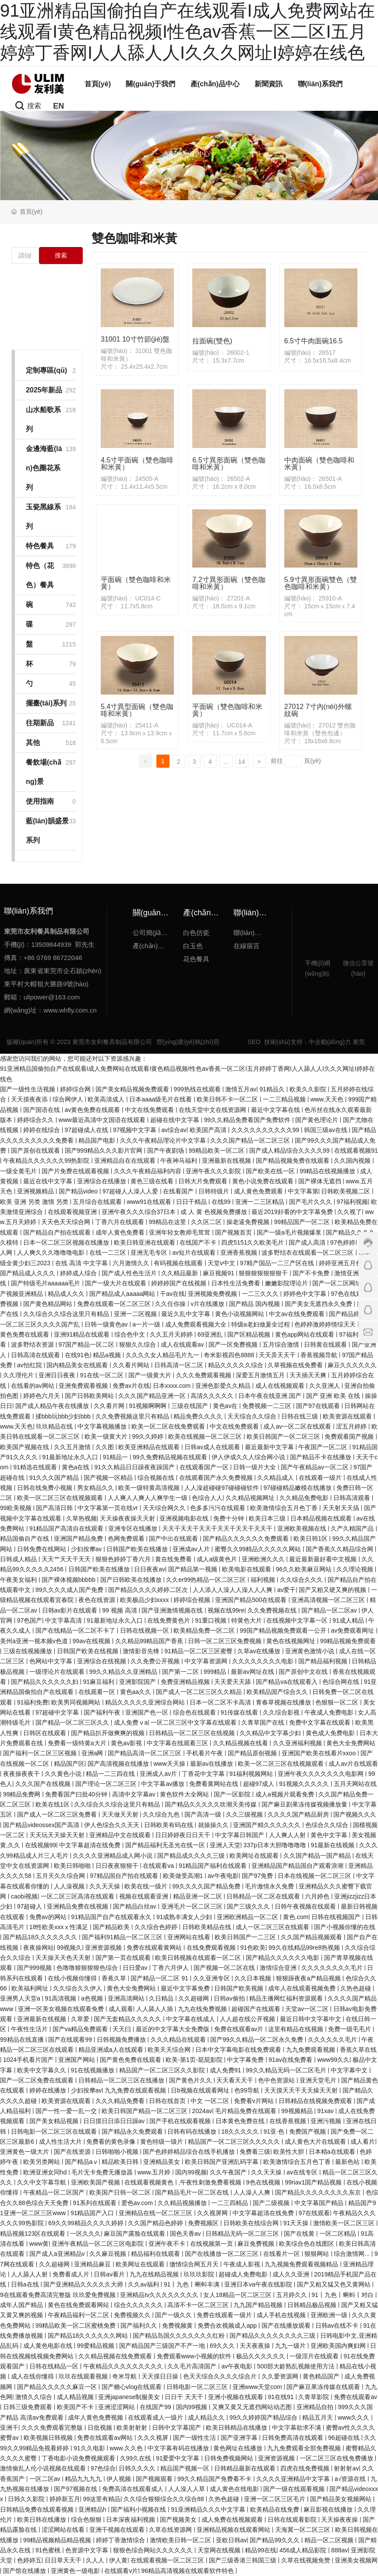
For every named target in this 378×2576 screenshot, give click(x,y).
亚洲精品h (93, 2509)
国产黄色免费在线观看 (131, 2059)
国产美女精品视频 (54, 2120)
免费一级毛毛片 (350, 2029)
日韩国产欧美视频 (239, 1988)
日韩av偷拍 (230, 1998)
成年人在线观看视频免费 (302, 1988)
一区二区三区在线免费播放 (337, 2458)
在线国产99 (156, 2406)
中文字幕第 (303, 1191)
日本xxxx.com (172, 1385)
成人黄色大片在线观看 (316, 2141)
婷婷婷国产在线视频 (179, 1283)
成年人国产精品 (22, 2304)
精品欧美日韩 (121, 2161)
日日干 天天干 (185, 2396)
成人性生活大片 (61, 2141)
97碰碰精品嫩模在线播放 (298, 1487)
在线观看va (159, 1865)
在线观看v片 (121, 2570)
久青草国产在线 (263, 1722)
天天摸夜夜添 (30, 1099)
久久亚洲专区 (212, 1978)
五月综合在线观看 (98, 1201)
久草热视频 (81, 1518)
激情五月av (240, 1089)
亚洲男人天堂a (21, 1998)
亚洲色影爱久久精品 (223, 1385)
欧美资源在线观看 (348, 1416)
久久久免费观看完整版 (53, 2427)
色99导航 (247, 2090)
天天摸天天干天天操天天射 (301, 2090)
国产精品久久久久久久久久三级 (273, 2335)
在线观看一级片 (321, 1477)
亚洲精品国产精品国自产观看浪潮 (298, 1865)
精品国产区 (69, 1763)
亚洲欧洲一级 (330, 2314)
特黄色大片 (247, 1620)
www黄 (39, 2243)
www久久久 (354, 2417)
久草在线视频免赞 (306, 2560)
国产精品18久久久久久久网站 (89, 2335)
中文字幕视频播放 (103, 1426)
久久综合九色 (162, 1814)
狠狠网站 (317, 2253)
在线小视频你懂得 (73, 1978)
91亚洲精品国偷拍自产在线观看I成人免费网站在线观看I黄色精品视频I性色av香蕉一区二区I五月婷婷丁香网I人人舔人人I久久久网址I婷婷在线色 (187, 31)
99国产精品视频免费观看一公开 (284, 1630)
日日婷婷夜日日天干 (183, 1834)
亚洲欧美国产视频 (96, 2182)
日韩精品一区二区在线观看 (264, 1896)
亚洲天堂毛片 (319, 2080)
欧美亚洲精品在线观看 (149, 1446)
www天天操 (170, 1763)
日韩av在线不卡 (337, 2325)
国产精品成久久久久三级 (191, 1855)
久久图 (105, 1446)
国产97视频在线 (76, 2488)
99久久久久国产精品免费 (207, 1886)
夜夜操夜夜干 (22, 1773)
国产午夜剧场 (166, 1150)
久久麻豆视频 (108, 2253)
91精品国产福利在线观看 (213, 1865)
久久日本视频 (253, 1978)
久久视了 (349, 1211)
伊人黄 (118, 2560)
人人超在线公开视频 (248, 2018)
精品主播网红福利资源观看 (287, 1998)
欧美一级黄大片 (107, 1436)
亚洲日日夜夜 (58, 1375)
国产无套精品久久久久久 (128, 2018)
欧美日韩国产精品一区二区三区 (145, 2110)
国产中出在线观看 (174, 1538)
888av (339, 2550)
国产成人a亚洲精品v (58, 2253)
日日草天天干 (64, 2560)
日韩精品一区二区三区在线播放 (122, 2080)
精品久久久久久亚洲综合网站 (146, 1702)
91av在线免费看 (291, 2059)
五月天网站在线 (355, 1783)
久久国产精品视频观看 (312, 1937)
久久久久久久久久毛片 (332, 1967)
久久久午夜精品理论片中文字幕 (164, 1140)
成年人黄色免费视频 (96, 2417)
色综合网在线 (341, 1681)
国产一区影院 (233, 1794)
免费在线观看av (355, 2396)
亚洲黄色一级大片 (25, 2151)
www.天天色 (328, 1099)
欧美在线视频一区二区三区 (206, 1436)
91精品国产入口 (93, 2212)
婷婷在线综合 (42, 1129)
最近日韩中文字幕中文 (311, 2018)
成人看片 (362, 2141)
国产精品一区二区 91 (160, 1978)
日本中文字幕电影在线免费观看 (239, 2049)
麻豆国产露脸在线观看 (135, 2233)
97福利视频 (352, 1201)
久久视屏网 (213, 2212)
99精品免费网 (22, 1794)
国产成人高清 (308, 1242)
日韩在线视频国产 (336, 1916)
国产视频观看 (155, 2478)
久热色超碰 (356, 1988)
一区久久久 (85, 2233)
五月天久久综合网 (61, 1875)
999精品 (216, 1671)
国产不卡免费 (312, 1273)
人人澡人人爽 (252, 2192)
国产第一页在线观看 (123, 1957)
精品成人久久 (67, 1293)
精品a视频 (108, 1355)
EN (58, 106)
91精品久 (272, 1089)
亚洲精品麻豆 (93, 2264)
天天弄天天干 (278, 1355)
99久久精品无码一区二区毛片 (287, 2070)
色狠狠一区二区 (337, 1702)
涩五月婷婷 (352, 1426)
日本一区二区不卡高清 (221, 1702)
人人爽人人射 (288, 1834)
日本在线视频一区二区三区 (315, 1875)
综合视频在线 (157, 1477)
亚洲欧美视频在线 (302, 1528)
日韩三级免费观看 (28, 2406)
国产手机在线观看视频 (180, 2120)
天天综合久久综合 (252, 1416)
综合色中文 (130, 1334)
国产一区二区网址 (337, 1283)
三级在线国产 (190, 1405)
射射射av (346, 2468)
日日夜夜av (149, 1569)
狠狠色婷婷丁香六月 (123, 1559)
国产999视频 (35, 1967)
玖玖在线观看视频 (84, 2376)
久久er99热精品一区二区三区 (206, 1579)
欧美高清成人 (107, 1099)
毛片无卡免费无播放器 (102, 2172)
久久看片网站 (132, 1365)
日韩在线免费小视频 (45, 1487)
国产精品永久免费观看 (133, 2131)
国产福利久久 (139, 2325)
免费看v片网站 (255, 2100)
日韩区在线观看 (45, 1732)
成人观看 (121, 2008)
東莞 (359, 1041)
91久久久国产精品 (55, 1477)
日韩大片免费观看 (203, 1181)
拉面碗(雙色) (212, 341)
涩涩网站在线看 (64, 2529)
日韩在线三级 (300, 1416)
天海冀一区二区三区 (303, 2529)
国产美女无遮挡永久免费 (319, 1303)
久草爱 (81, 2018)
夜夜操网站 (38, 1947)
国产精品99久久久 (275, 2540)
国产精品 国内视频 (255, 1303)
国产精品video (79, 1191)
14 (241, 761)
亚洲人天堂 (225, 1845)
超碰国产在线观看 (256, 2008)
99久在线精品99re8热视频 (305, 1947)
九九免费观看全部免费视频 (305, 2448)
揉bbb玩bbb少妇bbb (63, 1416)
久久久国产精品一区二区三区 (251, 1140)
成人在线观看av (183, 1344)
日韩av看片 (110, 2274)
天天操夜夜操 (340, 2519)
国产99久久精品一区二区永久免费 (257, 2039)
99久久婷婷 (148, 1436)
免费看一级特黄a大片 (78, 1743)
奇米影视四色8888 (230, 1355)
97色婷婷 (343, 1242)
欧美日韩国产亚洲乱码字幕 (222, 2161)
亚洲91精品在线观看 (82, 1334)
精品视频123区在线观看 (33, 2233)
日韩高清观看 (352, 1497)
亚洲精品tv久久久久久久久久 (160, 2294)
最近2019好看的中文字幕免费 (292, 1211)
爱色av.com (138, 2202)
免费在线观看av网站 (105, 2437)
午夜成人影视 (242, 2264)
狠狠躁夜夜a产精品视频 (309, 1978)
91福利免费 (33, 1702)
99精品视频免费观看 (348, 1640)
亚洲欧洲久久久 (264, 1559)
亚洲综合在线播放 (102, 1181)
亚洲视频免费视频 (213, 1293)
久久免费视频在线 (272, 1610)
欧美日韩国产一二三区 (246, 1937)
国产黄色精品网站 (48, 1303)
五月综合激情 (281, 1344)
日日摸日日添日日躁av (115, 2120)
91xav (326, 2110)
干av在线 (172, 1293)
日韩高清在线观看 (36, 1355)
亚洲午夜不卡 (167, 2243)
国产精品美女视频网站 (341, 2498)
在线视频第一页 (212, 2243)
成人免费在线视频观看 (233, 2519)
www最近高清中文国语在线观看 (103, 1119)
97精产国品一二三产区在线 (278, 1263)
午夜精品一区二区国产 (54, 2192)
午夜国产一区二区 (323, 1446)
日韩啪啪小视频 (117, 2151)
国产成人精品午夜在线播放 (53, 1405)
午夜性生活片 (30, 2029)
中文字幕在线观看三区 (178, 1743)
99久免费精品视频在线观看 (170, 1457)
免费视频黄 (178, 2325)
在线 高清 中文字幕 (82, 1263)
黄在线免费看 (174, 1559)
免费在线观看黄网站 (155, 1947)
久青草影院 (314, 2396)
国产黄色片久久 (191, 2080)
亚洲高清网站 (127, 1998)
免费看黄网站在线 (214, 1783)
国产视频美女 (179, 2519)
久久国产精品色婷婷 (156, 2223)
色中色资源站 (277, 2080)
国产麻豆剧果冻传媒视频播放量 (305, 1804)
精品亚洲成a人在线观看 (111, 2049)
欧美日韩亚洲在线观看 (145, 1242)
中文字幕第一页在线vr (109, 1507)
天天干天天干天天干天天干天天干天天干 (218, 1528)
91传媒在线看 (239, 1712)
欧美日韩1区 (311, 1538)
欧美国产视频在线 (25, 1446)
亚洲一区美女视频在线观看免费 (62, 2008)
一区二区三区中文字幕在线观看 (194, 1722)
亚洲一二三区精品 (260, 1201)
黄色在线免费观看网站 (79, 2304)
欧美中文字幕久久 (42, 2070)
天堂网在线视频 (220, 2550)
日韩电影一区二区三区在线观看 (55, 2131)
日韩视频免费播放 (122, 2039)
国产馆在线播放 (25, 2570)
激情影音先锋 (142, 1651)
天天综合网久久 (165, 1507)
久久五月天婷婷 (172, 1334)
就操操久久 (214, 1824)
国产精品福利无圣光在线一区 (166, 1845)
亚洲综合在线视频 (102, 1661)
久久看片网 (110, 1405)
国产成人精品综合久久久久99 (290, 1150)
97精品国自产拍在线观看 (124, 1875)
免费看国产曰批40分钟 (77, 1794)
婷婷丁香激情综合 (121, 2540)
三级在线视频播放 (28, 1651)
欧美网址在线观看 (255, 1855)
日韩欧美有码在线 (169, 1824)
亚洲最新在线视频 (227, 1160)
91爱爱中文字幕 (178, 2458)
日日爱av (136, 1967)
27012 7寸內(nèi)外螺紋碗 (318, 710)
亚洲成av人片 (192, 1549)
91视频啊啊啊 (148, 1405)
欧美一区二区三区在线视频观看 (61, 1497)
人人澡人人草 (187, 2488)
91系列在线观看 (95, 2202)
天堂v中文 (222, 1263)
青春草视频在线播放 (284, 1702)
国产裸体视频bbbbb (69, 1579)
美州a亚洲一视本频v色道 (35, 1640)
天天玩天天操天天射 (57, 1834)
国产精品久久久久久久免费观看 (246, 1538)
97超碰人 (30, 1906)
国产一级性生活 (195, 2437)
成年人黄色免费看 (120, 1232)
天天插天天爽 (309, 1375)
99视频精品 (297, 2110)
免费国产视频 (308, 2131)
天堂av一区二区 (307, 2008)
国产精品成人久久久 (28, 1273)
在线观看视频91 (356, 1150)
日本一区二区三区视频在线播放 (67, 1242)
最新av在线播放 (212, 1763)
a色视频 (93, 1998)
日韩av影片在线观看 (70, 1610)
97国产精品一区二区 (87, 1344)
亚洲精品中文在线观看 (120, 1834)
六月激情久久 (132, 1263)
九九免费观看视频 (311, 2049)
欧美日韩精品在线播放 (237, 2427)
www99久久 (333, 2059)
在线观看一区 (97, 1691)
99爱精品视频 (96, 2345)
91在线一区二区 (102, 1375)
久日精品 (162, 1998)
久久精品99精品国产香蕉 (150, 1640)
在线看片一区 (282, 2253)
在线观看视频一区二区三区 (168, 2560)
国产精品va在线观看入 (287, 1681)
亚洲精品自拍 (316, 2406)
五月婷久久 (292, 2294)
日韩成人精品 (19, 1559)
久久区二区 (207, 1221)
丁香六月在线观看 (120, 1221)
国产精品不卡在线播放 (321, 1457)
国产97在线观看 (318, 1405)
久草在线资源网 (171, 2529)
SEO (253, 1041)
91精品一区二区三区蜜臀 (199, 1651)
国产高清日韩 (55, 1507)
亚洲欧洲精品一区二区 (248, 1916)
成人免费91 (226, 2070)
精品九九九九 (84, 2478)
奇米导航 (125, 2376)
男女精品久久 (96, 1487)
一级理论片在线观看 (57, 1671)
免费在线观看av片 (239, 2029)
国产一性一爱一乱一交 (67, 2110)
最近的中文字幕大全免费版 (173, 2029)
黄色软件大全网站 (185, 1794)
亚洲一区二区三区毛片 (275, 2498)
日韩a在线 (26, 2284)
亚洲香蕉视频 (239, 1252)
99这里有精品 (101, 2498)
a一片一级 (147, 1324)
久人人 (96, 2560)
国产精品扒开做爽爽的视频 (108, 1732)
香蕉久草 (115, 1978)
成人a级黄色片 (218, 1559)
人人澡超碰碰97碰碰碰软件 (222, 1487)
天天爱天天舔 (233, 1681)
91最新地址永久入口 (70, 1457)
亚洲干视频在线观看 (117, 2529)
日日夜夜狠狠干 (117, 1865)
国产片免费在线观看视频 (76, 1171)
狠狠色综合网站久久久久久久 (153, 2550)
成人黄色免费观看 (259, 1191)
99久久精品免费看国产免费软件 (248, 1119)
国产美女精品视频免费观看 (133, 1089)
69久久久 (223, 2345)
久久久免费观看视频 (204, 1375)
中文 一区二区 (211, 2100)
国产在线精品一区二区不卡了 (76, 1630)
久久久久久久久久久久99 (266, 1129)
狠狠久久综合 (138, 1344)
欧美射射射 (133, 2427)
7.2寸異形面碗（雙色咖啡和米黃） (228, 583)
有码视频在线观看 (179, 1263)
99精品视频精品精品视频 (58, 2540)
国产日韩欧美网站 (90, 1395)
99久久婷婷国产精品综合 (264, 2417)
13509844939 (51, 944)
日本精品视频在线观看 (321, 1518)
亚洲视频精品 (36, 1191)
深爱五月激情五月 (261, 1375)
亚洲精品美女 (162, 2161)
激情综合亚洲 (279, 1967)
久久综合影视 (282, 1712)
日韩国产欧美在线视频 (88, 1651)
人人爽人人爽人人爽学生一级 (148, 1497)
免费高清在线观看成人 (133, 2488)
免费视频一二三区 (267, 1405)
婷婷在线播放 (48, 2090)
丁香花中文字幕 (204, 1773)
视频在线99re (226, 1610)
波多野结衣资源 (33, 1344)
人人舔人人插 (155, 2008)
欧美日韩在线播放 (42, 2519)
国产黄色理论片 (317, 1119)
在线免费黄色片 (169, 1620)
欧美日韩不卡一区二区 (228, 1099)
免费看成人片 (72, 2274)
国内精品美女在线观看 (78, 1365)
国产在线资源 (73, 2151)
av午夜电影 (223, 1875)
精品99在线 (260, 2550)
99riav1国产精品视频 (314, 2182)
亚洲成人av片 (159, 1773)
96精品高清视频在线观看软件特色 (188, 2570)
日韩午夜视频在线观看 (306, 1906)
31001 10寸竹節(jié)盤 (135, 339)
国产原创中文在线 (304, 1671)
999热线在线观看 (197, 1089)
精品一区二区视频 (329, 2540)
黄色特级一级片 (162, 2141)
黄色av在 (226, 1405)
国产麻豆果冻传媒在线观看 (324, 2386)
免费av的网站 (48, 1916)
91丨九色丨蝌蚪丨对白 (343, 2294)
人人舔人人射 (30, 2274)
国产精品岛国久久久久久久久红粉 (179, 2335)
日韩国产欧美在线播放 (138, 1549)
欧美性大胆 (289, 2151)
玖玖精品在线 (55, 1426)
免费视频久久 (133, 2314)
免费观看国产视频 (350, 1436)
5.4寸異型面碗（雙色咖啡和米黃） (137, 710)
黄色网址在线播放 (238, 2448)
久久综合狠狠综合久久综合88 (164, 2498)
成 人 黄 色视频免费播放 (214, 1211)
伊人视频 (119, 2478)
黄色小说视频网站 (240, 1313)
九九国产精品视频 (258, 2304)
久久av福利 (144, 2284)
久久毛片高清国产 (192, 2366)
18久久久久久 (240, 2131)
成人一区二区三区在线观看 (273, 1926)
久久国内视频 (353, 1160)
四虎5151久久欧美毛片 (253, 1242)
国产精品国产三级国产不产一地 (163, 2345)
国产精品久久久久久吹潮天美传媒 (211, 1804)
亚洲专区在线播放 (133, 1528)
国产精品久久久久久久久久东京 (319, 2192)
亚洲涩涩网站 (117, 2406)
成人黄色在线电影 (235, 2488)
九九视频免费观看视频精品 (302, 2264)
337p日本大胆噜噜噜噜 (276, 1845)
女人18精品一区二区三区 (238, 2294)
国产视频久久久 (354, 1814)
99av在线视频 (92, 1640)
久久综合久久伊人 (78, 1988)
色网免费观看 (127, 1538)
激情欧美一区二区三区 (344, 2223)
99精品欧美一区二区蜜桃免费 (76, 2325)
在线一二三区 (108, 1252)
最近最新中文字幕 (270, 1446)
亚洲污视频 (327, 2120)
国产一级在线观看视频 (294, 2488)
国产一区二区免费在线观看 (37, 2080)
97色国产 (29, 1620)
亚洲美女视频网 (356, 2560)
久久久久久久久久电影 (263, 1661)
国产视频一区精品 (109, 1477)
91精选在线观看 (35, 1467)
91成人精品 (348, 1620)
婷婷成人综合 (79, 1273)
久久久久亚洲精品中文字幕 (294, 2478)
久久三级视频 (245, 1814)
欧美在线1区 (53, 1804)
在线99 (222, 1201)
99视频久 (69, 1947)
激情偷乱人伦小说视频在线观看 (44, 2468)
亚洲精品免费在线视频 (78, 1906)
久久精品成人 (276, 1477)
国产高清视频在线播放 (119, 1763)
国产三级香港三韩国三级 (243, 2560)
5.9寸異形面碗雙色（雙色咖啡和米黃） (320, 583)
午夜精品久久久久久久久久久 (124, 2366)
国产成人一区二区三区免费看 (58, 1814)
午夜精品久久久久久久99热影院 (47, 1160)
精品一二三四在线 (111, 1773)
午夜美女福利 (19, 1579)
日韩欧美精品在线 (207, 1926)
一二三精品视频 (285, 1099)
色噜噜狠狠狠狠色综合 (88, 1967)
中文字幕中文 (350, 2070)
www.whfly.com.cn (69, 1010)
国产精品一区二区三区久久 (73, 1722)
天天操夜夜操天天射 (128, 1518)
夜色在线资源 (97, 1599)
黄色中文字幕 (330, 1834)
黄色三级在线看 (153, 1181)
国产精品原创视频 (253, 1753)
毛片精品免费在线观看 (246, 2110)
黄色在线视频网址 (291, 1640)
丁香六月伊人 (171, 1967)
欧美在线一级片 (146, 1886)
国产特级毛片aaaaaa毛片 (46, 1283)
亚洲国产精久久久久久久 (267, 1824)
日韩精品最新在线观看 (245, 2468)
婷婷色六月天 (42, 1395)
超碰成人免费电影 (244, 2274)
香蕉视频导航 (319, 1355)
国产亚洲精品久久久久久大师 (84, 2284)
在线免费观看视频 (212, 1947)
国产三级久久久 (249, 1906)
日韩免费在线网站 (42, 1549)
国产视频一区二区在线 (225, 1967)
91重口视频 (211, 1620)
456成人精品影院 (303, 2550)
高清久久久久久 (213, 1395)
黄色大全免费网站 (350, 1743)
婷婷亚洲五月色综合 (347, 1263)
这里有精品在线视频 (296, 2029)
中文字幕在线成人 (191, 2018)
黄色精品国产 (322, 2376)
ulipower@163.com (52, 997)
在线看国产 (179, 1191)
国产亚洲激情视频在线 (173, 1610)
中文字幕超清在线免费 (90, 1845)
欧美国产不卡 (76, 2406)
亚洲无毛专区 (150, 1252)
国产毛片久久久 (311, 1201)
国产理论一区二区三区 (106, 1783)
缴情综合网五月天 (195, 2264)
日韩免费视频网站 (229, 2458)
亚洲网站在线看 (189, 1937)
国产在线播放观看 (286, 2325)
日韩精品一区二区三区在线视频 (193, 1732)
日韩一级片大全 (255, 1467)
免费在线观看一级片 (225, 2314)
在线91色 (77, 1355)
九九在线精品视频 (155, 2274)
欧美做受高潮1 (184, 1875)
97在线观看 (314, 2212)
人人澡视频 (70, 1886)
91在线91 (282, 2396)
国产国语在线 (42, 1109)
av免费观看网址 (353, 1630)
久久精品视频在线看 (241, 1743)
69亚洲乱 (211, 1334)
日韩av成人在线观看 (213, 1446)
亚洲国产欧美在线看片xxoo (319, 1753)
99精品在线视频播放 (328, 1171)
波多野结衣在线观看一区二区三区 (308, 1252)
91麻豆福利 (99, 1681)
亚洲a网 (93, 1753)
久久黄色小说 (64, 1773)
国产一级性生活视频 (28, 1089)
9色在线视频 (264, 2182)
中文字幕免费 (246, 2059)
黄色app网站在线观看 (305, 1334)
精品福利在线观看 (156, 2253)
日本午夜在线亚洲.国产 (270, 1395)
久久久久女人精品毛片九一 (163, 1355)
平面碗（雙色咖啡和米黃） (136, 583)
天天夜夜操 (256, 2345)
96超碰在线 (344, 2437)
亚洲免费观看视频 (84, 1385)
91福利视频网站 (252, 1773)
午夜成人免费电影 (329, 1712)
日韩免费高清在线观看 (293, 2437)
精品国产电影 (97, 1140)
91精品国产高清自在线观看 (67, 1528)
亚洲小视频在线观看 (236, 2396)
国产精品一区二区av (330, 1610)
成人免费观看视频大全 (196, 1324)
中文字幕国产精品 (319, 2202)
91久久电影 (90, 2448)
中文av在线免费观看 (297, 1313)
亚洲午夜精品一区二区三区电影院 (98, 2243)
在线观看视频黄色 (149, 2182)
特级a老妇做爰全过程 (261, 1324)
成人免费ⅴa (131, 1722)
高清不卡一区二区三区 (198, 2304)
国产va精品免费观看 (81, 2029)
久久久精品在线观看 (179, 2039)
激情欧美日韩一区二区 (181, 2540)
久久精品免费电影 (304, 1497)
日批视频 (101, 2427)
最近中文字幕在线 (276, 1109)
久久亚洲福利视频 (298, 1743)
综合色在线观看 (195, 1712)
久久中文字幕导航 (42, 2182)
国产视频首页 (234, 1232)
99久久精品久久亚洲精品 (124, 1671)
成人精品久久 (207, 2417)
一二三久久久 (261, 1293)
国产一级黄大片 (150, 1375)
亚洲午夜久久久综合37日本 (139, 1211)
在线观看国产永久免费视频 (216, 1477)
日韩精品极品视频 (312, 2304)
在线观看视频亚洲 (73, 1211)
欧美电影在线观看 (247, 1569)
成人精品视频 (76, 2396)
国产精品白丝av (135, 1906)
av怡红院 (30, 1365)
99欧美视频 (16, 1507)
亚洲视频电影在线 (184, 1518)
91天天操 (296, 2223)
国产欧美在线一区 (271, 1171)
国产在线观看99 (70, 2039)
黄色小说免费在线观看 (263, 1181)
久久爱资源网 (280, 2376)
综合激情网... (352, 2253)
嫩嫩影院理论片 (287, 1283)
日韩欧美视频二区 (346, 1191)
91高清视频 (61, 1998)
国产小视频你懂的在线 (344, 1926)
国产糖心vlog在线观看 (133, 2386)
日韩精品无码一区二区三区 (243, 2233)
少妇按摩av (87, 1549)
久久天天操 (105, 1886)
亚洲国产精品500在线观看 (251, 1599)
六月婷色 (318, 1896)
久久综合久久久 (302, 1579)
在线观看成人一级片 (156, 2417)
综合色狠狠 (87, 2519)
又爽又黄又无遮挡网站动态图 (252, 2406)
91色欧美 (252, 1947)
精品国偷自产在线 (25, 1538)
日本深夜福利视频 (131, 2519)
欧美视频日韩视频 (49, 2437)
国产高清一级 (203, 1814)
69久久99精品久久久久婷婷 (86, 2223)
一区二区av (45, 2478)
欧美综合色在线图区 (307, 2243)
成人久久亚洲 (291, 2274)
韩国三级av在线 (326, 1129)
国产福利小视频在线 (139, 2509)
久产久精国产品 (353, 1528)
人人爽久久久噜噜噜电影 (51, 1252)
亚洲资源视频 (104, 1947)
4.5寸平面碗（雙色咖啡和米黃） (137, 463)
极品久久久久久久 (261, 2356)
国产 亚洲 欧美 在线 (334, 1395)
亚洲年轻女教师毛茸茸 (180, 1232)
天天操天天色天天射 (63, 1957)
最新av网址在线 (253, 1671)
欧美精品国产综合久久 (278, 1691)
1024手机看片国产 (29, 2059)
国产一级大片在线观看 (116, 1283)
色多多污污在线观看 (218, 1507)
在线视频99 (41, 1845)
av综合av (174, 1129)
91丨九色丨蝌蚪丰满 (192, 2284)
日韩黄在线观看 (326, 1344)
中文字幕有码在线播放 (179, 2448)
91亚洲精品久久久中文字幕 (209, 2509)
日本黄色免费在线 (240, 2120)
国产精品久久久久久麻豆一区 (58, 2386)
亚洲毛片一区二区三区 (192, 1906)
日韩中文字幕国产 (177, 2427)
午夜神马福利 (179, 1160)
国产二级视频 (272, 2202)
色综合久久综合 (327, 1824)
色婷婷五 (29, 2560)
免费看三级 (255, 2151)
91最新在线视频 (333, 1845)
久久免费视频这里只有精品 (133, 1416)
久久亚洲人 (325, 1385)
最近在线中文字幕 (48, 1181)
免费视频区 (204, 2223)
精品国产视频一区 (185, 2468)
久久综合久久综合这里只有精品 (67, 1313)
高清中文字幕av (134, 1794)
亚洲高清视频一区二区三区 (329, 1599)
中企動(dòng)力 (330, 1041)
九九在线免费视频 (203, 2008)
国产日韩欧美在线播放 (131, 1579)
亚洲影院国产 (138, 1681)
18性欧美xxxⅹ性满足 (59, 1926)
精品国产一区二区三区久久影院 (163, 2070)
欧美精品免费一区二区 (205, 1630)
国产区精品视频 (249, 1334)
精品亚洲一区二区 (198, 1896)
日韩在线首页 (168, 2100)
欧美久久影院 (309, 1089)
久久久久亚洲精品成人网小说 (113, 1855)
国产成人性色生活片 (130, 1273)
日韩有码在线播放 (192, 2131)
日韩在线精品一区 (54, 2366)
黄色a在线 (77, 1467)
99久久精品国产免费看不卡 (215, 2478)
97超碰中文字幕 (58, 1712)
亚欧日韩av (231, 2540)
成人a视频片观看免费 (285, 1794)
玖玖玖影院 (200, 2274)
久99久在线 (136, 2458)
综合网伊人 (69, 1099)
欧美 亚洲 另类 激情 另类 (35, 1201)
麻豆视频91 (219, 1273)
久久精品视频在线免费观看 (116, 2356)
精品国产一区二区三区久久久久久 (235, 2141)
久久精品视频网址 (251, 1497)
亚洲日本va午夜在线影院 (259, 2284)
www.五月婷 (155, 2172)
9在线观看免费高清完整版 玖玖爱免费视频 (58, 2294)
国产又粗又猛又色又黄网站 (334, 2284)
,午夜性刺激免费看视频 (210, 2182)
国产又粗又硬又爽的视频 (333, 1589)
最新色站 (348, 2161)
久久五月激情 (73, 1446)
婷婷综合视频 (192, 1599)
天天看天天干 (235, 2080)
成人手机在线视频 (282, 2314)
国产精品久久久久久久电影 (283, 1957)
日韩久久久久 (138, 2468)
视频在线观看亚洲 (144, 1896)
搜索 (28, 105)
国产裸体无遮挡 (320, 1181)
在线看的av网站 (33, 1385)
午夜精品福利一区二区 (79, 2314)
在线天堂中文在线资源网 (213, 1109)
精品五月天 (318, 2417)
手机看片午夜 (205, 1753)
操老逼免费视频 (248, 1221)
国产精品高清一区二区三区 (145, 1753)
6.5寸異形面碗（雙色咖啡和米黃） (228, 463)
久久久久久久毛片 (333, 2039)
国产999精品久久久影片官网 (104, 1150)
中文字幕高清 (64, 1620)
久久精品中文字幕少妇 (271, 1732)
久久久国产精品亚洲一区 (152, 1395)
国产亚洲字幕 (240, 2437)
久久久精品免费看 (120, 2100)
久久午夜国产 (229, 2172)
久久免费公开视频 (156, 1661)
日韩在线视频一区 (145, 1630)
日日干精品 (192, 1201)
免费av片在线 (131, 1385)
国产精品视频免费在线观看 (293, 1160)
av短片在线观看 (194, 1252)
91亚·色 (274, 2131)
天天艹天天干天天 (67, 1559)
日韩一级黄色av (107, 1324)
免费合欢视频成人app (228, 2325)
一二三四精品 (230, 2202)
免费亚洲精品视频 (186, 1681)
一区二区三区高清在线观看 (78, 1896)
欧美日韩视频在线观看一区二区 (199, 1957)
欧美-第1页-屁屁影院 (195, 2059)
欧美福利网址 (30, 1988)
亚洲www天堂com (258, 2386)
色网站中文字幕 (51, 1661)
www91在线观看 (150, 1201)
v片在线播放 (208, 1303)
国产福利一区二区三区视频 (40, 1753)
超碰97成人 (259, 1783)
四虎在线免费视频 (305, 2468)
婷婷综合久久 (36, 1119)
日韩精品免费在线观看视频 (37, 2509)
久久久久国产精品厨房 (299, 1814)
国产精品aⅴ (82, 2161)
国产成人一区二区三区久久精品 (200, 1691)
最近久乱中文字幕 (186, 1313)
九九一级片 (291, 2345)
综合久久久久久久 (139, 2304)
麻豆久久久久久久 (352, 1365)
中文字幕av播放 (163, 1783)
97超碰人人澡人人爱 (131, 1191)
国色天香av (186, 2233)
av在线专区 (302, 2172)
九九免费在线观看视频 (136, 2090)
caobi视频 (24, 1896)
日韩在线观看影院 (293, 2519)
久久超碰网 (194, 1998)
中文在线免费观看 (150, 1109)
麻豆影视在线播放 (329, 2509)
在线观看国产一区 (205, 1467)
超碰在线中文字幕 (175, 1119)
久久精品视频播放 (183, 2202)
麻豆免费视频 (256, 2243)
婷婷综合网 (76, 1089)
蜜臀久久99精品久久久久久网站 (259, 1549)
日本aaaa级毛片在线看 (161, 1099)
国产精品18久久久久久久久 (41, 1937)
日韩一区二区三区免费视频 (225, 1640)
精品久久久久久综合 (236, 1365)
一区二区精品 (338, 2233)
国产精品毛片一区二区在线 (192, 2192)
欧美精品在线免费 (275, 2509)
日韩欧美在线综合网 (251, 2223)
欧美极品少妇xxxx (145, 1599)
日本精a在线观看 (333, 2151)
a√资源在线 (351, 2478)
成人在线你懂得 (33, 2376)
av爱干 (286, 1589)
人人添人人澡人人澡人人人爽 (233, 1589)
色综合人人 (207, 1497)
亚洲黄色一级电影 (76, 2570)
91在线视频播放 (93, 2070)
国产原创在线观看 (36, 1150)
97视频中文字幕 (135, 1129)
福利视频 (264, 1579)
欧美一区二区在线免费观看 (169, 1426)
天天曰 (123, 2029)
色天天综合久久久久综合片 (220, 2376)
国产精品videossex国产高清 (42, 1824)
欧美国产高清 (209, 1129)
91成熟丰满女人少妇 (185, 1916)
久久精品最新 (180, 1273)
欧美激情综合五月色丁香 (284, 1507)
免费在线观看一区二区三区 (114, 1303)
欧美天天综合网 (170, 2049)
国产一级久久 (174, 2314)
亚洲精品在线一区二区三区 (156, 2212)
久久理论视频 (355, 1569)
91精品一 (116, 1457)
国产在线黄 (300, 2233)
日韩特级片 (214, 1191)
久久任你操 (171, 1303)
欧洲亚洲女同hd (45, 2172)
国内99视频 (191, 2172)
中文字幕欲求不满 (297, 2427)
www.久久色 (127, 2448)
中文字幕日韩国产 (240, 1834)
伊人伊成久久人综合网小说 (249, 1457)
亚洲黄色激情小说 (310, 1651)
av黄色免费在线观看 (93, 1109)
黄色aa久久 (136, 1691)
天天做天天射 (121, 1814)
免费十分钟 (229, 1518)
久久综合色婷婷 (156, 1926)
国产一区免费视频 (233, 1344)
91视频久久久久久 (304, 1783)
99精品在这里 (168, 1221)
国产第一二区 (181, 1671)
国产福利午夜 (103, 1712)
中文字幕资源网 (206, 1661)
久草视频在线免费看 (296, 1365)
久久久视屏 (154, 2437)
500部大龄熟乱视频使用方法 (296, 2366)
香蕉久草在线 (358, 2049)
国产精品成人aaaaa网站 (123, 1293)
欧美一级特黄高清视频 (149, 1487)
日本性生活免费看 (236, 1283)
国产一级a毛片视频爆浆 (290, 1232)
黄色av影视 (127, 1743)
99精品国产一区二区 (303, 1221)
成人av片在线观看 (353, 1763)
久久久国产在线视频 (43, 1783)
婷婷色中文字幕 (305, 1293)
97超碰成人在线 (87, 1129)
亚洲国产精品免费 (79, 1538)
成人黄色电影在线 (48, 2345)
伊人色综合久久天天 (112, 1824)
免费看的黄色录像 (111, 2141)
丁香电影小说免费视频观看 (79, 2458)
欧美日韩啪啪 (73, 1865)
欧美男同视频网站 (76, 1702)
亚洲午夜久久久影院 (214, 1171)
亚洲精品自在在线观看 (125, 1160)
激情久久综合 (34, 2396)
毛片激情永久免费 (270, 1886)
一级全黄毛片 (19, 1171)
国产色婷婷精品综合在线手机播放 (190, 2151)
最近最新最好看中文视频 (323, 1559)
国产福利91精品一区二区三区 (123, 1937)
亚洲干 (9, 2427)
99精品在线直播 (22, 2039)
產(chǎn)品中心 (189, 153)
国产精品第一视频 (193, 1569)
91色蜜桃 (48, 2550)
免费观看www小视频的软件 (195, 2356)
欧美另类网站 (42, 2161)
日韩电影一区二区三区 (198, 2386)
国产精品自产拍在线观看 (57, 1232)
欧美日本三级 (268, 1518)
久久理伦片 (19, 1375)
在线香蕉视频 (288, 2120)
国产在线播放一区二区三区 (222, 2253)
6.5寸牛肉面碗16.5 (313, 341)
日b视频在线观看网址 (201, 2090)
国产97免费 (258, 1875)
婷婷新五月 (64, 2498)
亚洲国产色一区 (147, 1712)
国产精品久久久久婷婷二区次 (149, 1589)
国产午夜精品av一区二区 (315, 1467)
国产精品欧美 (112, 1926)
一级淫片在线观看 (315, 2356)
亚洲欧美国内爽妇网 (339, 2345)
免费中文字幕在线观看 (320, 1722)
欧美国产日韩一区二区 (120, 2192)
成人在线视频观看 (280, 1385)
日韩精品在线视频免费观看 (316, 2100)
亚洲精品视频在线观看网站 (234, 2529)
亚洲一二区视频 (136, 1313)
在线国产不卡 (199, 1242)
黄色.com (295, 1916)
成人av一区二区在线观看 (298, 1426)
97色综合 (103, 2468)
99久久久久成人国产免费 (70, 1589)
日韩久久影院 (27, 2498)
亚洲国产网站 (77, 2059)
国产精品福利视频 (323, 1661)
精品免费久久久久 (198, 1416)
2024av (202, 2110)
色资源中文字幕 (87, 2550)
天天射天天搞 (341, 1507)
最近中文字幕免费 (186, 1988)
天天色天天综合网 (66, 1221)
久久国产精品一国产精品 (318, 1855)
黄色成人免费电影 (331, 1732)
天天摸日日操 (160, 2376)
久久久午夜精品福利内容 (148, 1171)
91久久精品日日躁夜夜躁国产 (135, 1467)
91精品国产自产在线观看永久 (112, 1916)
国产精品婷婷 (348, 1313)
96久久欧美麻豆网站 (304, 1569)
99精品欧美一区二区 (217, 1150)
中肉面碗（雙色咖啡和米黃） (319, 463)
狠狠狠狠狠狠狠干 (264, 1273)
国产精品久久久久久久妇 (45, 1681)
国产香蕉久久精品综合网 (340, 1549)
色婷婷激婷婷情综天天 (325, 1324)
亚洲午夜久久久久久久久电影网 (321, 1773)
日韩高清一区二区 (179, 1365)
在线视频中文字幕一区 (297, 1620)
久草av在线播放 (260, 1651)
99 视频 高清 (120, 1610)
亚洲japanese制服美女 (130, 2396)
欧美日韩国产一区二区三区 (284, 1436)
